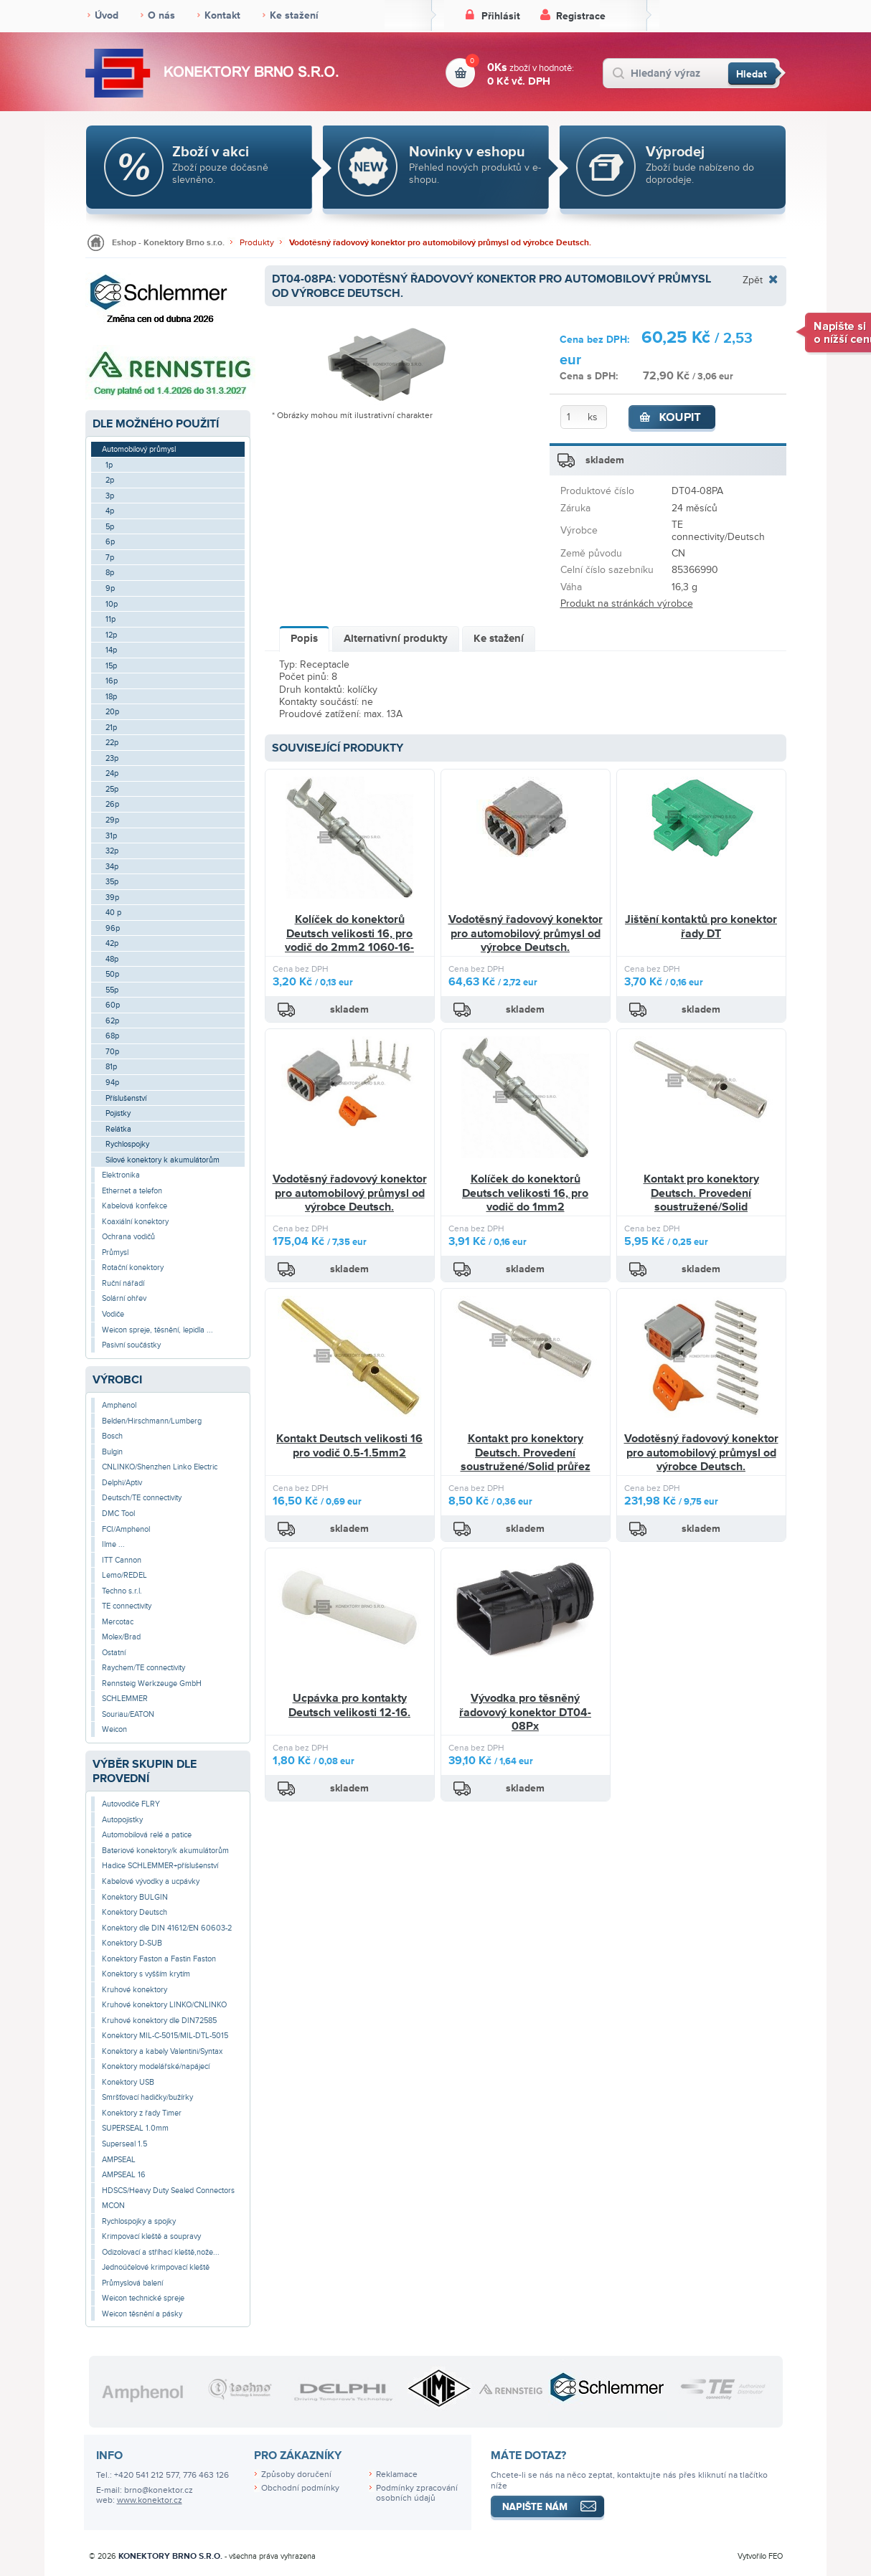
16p (111, 681)
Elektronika (121, 1175)
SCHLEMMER (125, 1698)
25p (111, 789)
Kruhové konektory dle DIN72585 (159, 2020)
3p (109, 496)
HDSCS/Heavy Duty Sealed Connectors (168, 2190)
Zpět (753, 279)
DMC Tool (118, 1513)
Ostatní (114, 1652)
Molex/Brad (121, 1637)
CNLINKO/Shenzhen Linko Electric (159, 1467)
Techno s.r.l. (122, 1591)
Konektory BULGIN (135, 1897)
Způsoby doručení (296, 2474)
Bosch (112, 1436)
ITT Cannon (121, 1560)
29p (112, 820)
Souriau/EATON (128, 1714)
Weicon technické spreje (143, 2298)
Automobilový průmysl (139, 449)
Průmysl (115, 1252)
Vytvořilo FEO (760, 2556)
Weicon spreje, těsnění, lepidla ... (157, 1330)
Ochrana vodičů (128, 1236)
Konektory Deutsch (134, 1912)
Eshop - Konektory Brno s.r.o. (168, 242)
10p (111, 604)
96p (112, 928)
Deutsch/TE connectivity (142, 1497)
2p (109, 480)
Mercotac (117, 1621)
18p (111, 696)
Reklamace (397, 2474)
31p (111, 835)
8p (109, 572)
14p (111, 650)
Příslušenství (125, 1098)
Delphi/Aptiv (122, 1482)
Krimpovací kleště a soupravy (151, 2236)
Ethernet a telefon (132, 1190)
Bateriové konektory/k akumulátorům (165, 1850)
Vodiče (113, 1314)
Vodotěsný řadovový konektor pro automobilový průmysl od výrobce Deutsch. (440, 242)
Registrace (581, 16)
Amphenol (119, 1405)
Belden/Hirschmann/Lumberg (152, 1421)
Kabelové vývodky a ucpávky (150, 1881)
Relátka (118, 1129)
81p (111, 1066)
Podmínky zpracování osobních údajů (417, 2493)
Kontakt (222, 15)
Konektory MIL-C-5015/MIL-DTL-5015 (165, 2035)
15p (111, 666)
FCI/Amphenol (126, 1529)
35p (111, 881)
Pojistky (118, 1113)
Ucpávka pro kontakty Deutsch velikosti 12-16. (349, 1705)
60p (112, 1005)
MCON (113, 2205)
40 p (113, 912)
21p (111, 727)
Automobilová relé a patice (147, 1834)
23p (111, 758)
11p (110, 619)
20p (112, 711)
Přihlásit (500, 16)
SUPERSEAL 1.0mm (135, 2128)
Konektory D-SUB (132, 1943)
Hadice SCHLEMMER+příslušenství (160, 1865)
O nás (161, 15)
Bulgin (112, 1452)
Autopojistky (122, 1819)
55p (111, 990)
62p (112, 1021)
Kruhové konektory (134, 1989)
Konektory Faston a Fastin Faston (159, 1959)
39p (112, 897)
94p (112, 1082)
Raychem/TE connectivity (143, 1667)
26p (112, 804)
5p (109, 526)
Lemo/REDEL (124, 1575)
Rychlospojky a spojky (139, 2221)
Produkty (257, 242)
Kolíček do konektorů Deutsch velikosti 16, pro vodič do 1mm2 (525, 1193)
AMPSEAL (119, 2159)
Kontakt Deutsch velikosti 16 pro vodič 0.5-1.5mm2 (349, 1445)
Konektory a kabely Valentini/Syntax (162, 2051)
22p (111, 742)
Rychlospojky (127, 1144)
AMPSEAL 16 (124, 2174)
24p (111, 773)
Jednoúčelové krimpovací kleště (155, 2267)
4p (109, 511)
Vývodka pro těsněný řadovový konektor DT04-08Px (525, 1712)
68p (112, 1036)
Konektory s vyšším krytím (146, 1974)
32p (111, 851)
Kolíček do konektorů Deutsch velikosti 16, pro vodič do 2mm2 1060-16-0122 (349, 940)
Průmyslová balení (132, 2283)
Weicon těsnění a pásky (142, 2314)
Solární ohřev (124, 1298)
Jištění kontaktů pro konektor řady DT (701, 926)
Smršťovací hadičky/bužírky (147, 2097)
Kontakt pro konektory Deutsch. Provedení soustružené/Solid (701, 1193)
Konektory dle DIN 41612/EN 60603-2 (167, 1928)
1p (109, 465)
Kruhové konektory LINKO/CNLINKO (164, 2004)
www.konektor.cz (149, 2500)
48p (111, 959)
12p (111, 635)
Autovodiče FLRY (131, 1804)
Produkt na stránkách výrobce (626, 603)
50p (112, 974)
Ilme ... (113, 1544)
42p (111, 943)
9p (110, 588)
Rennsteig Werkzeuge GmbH (152, 1683)
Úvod (106, 15)
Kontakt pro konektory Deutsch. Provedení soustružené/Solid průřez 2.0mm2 (525, 1459)
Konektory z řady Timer (142, 2113)
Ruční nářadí (123, 1283)
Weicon (114, 1729)
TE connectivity (126, 1606)
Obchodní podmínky (300, 2488)
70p (112, 1051)
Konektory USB (128, 2082)
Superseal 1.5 (124, 2144)
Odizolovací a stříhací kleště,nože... (161, 2252)
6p (110, 541)
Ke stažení (294, 15)
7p (109, 557)
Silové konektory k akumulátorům (162, 1160)
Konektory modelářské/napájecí (155, 2066)
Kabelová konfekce (134, 1206)
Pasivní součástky (131, 1345)
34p (111, 866)
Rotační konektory (133, 1267)
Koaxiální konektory (135, 1221)
